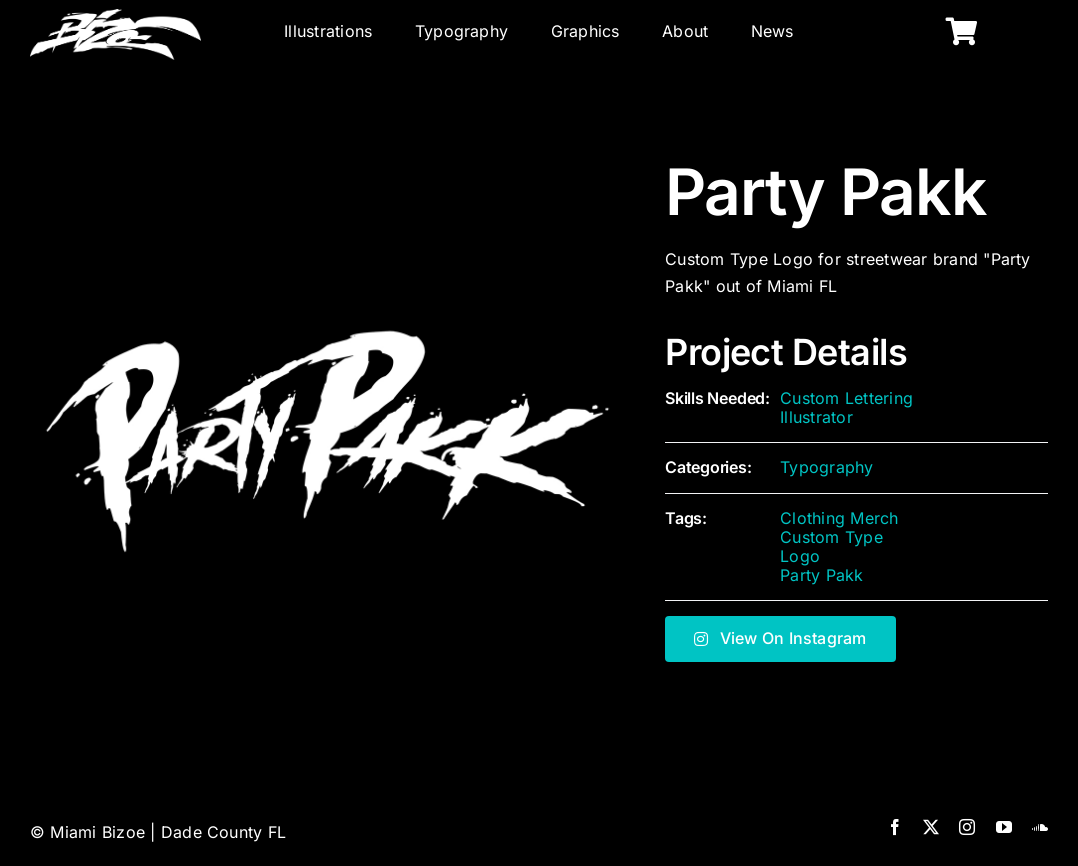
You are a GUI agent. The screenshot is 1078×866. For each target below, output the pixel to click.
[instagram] (967, 827)
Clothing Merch (839, 518)
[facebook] (895, 827)
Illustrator (816, 417)
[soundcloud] (1040, 827)
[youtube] (1004, 827)
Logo (800, 556)
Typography (826, 467)
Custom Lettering (846, 398)
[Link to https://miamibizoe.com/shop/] (962, 32)
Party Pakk (821, 575)
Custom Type (831, 537)
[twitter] (931, 827)
